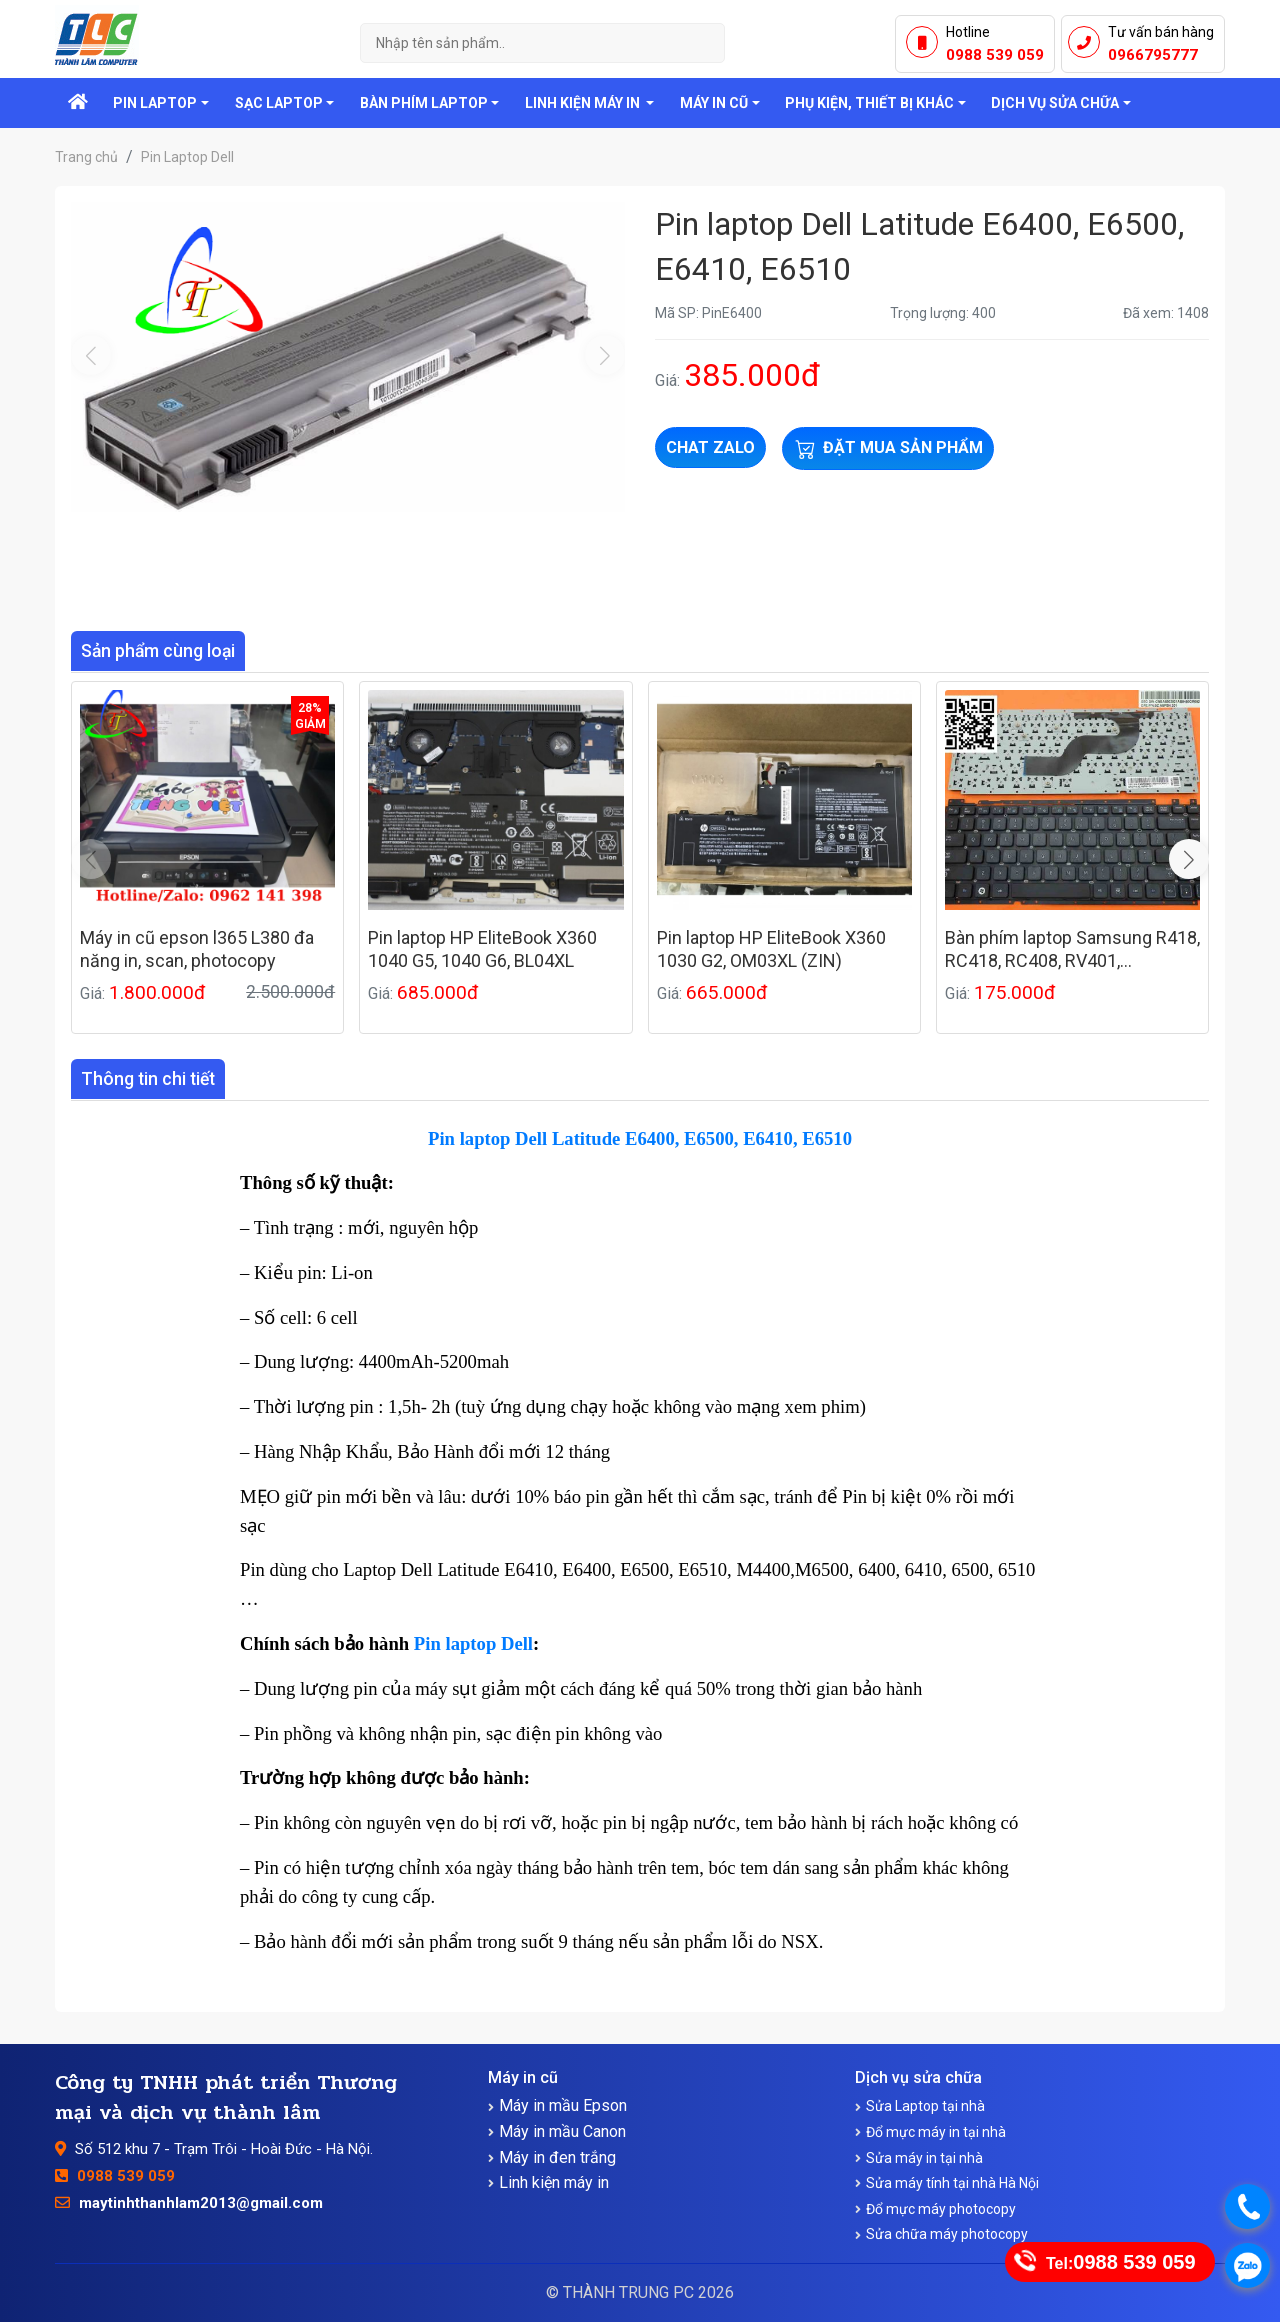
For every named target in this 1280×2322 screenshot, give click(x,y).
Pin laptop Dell (473, 1643)
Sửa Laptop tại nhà (925, 2106)
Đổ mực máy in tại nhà (936, 2132)
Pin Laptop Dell (187, 157)
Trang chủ (86, 157)
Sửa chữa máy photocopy (947, 2234)
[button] (1189, 859)
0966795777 (1153, 55)
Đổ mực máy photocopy (941, 2209)
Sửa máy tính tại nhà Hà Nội (952, 2183)
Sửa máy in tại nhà (924, 2158)
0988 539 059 (995, 55)
